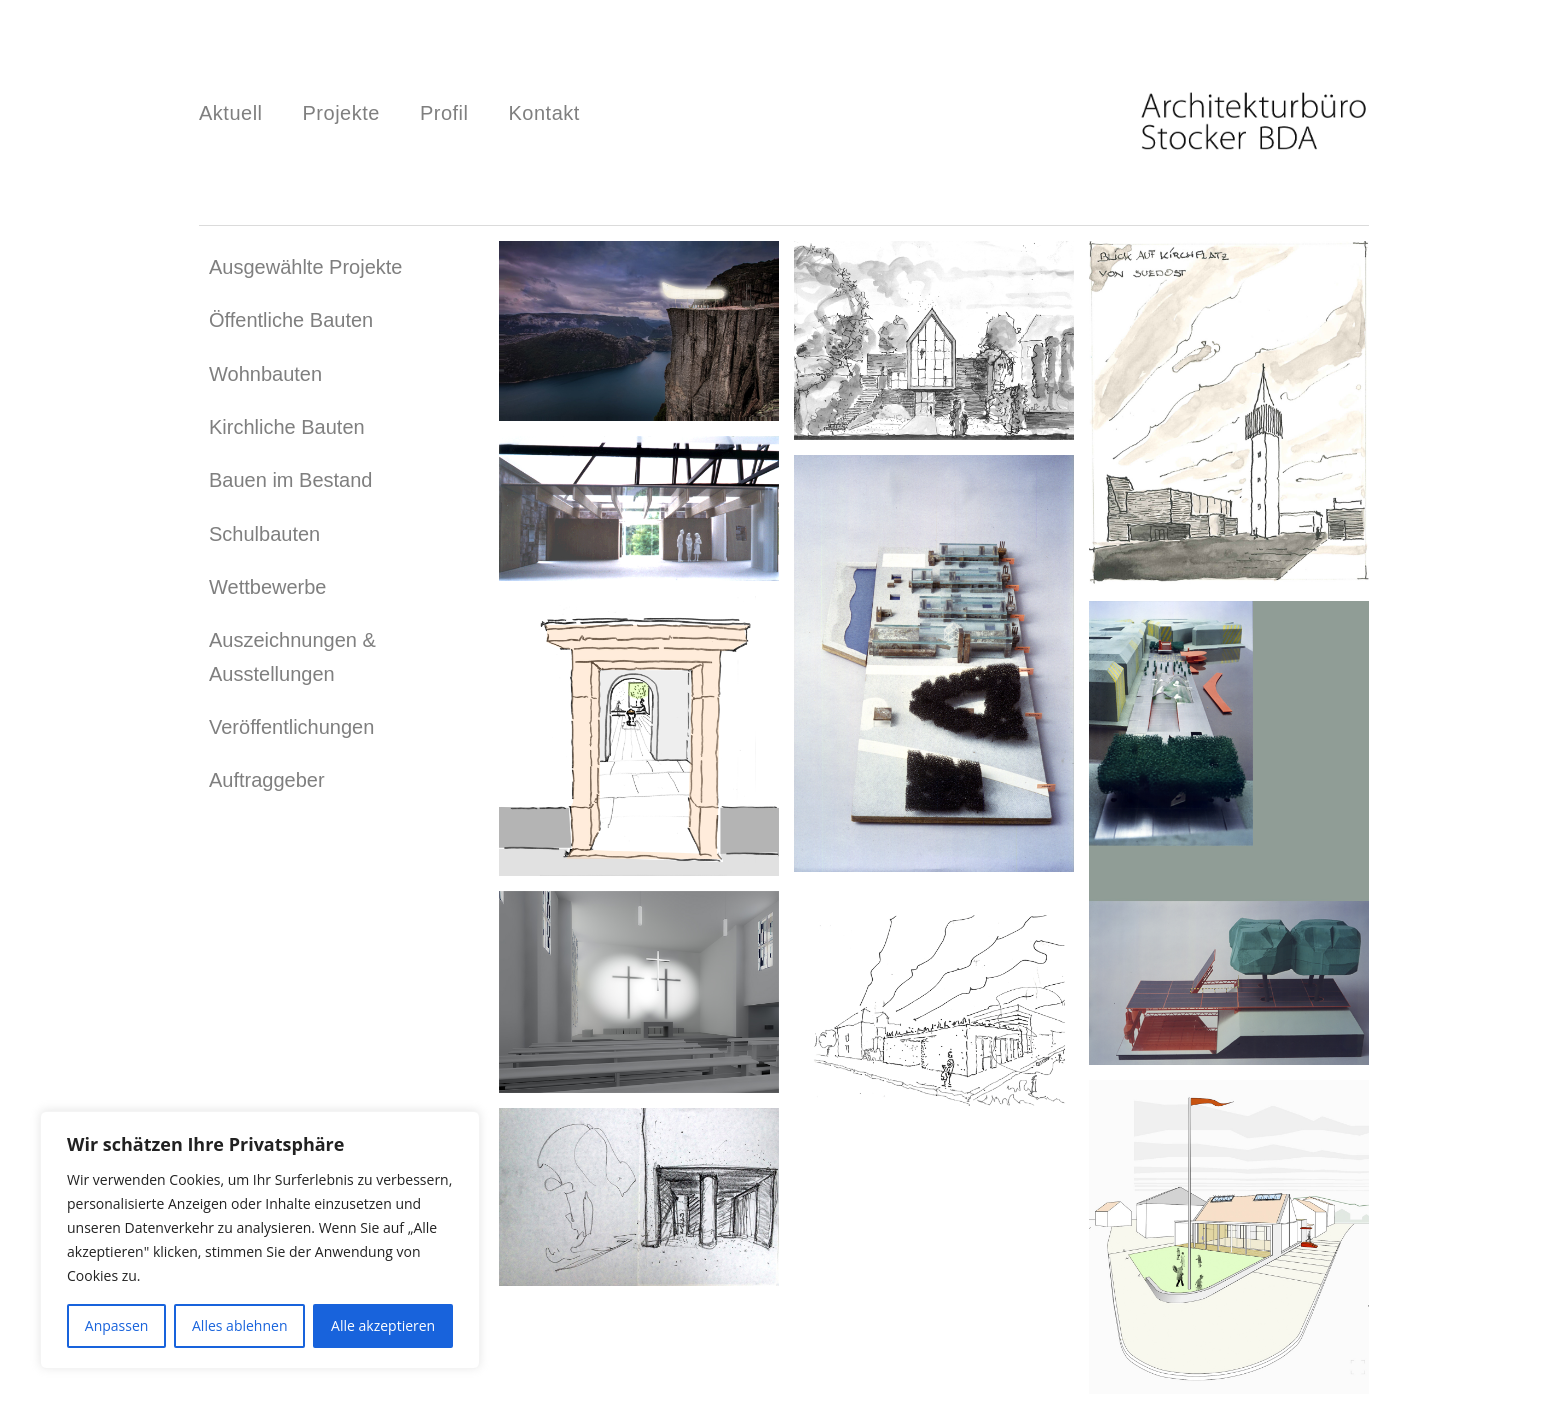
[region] (260, 1240)
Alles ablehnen (239, 1325)
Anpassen (117, 1325)
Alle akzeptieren (383, 1325)
